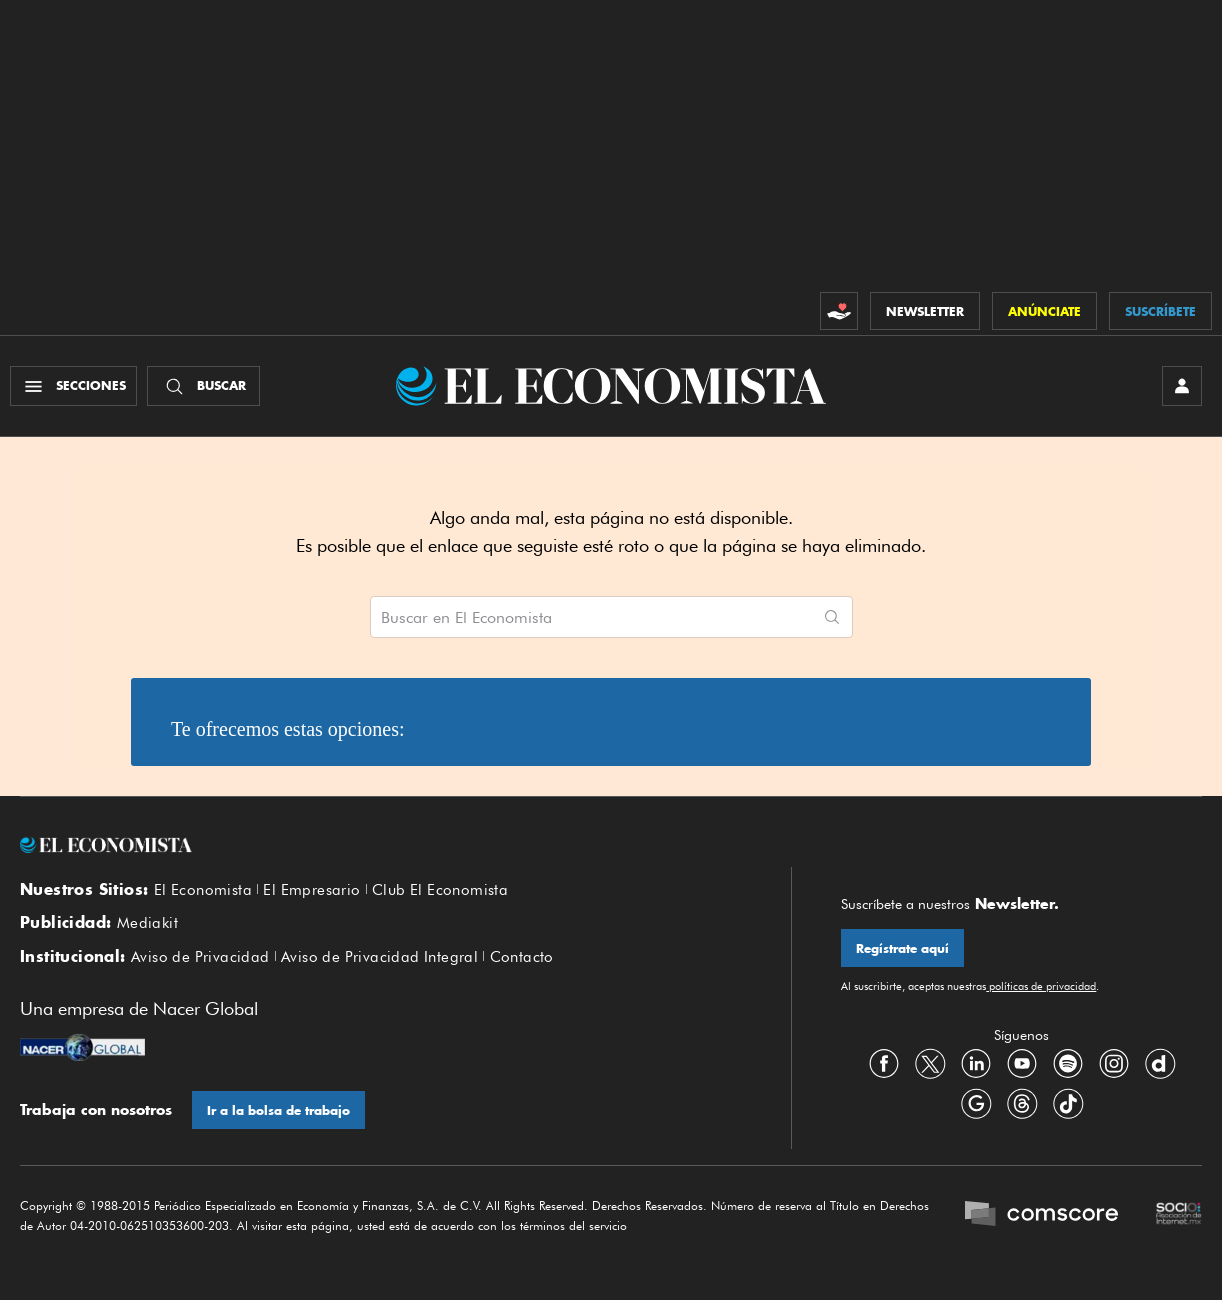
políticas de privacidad (1041, 986)
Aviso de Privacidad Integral (379, 957)
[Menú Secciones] (73, 386)
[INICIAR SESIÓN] (1182, 386)
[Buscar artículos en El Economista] (591, 617)
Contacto (522, 957)
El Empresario (311, 890)
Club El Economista (440, 890)
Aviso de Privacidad (200, 957)
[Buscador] (203, 386)
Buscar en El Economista (466, 618)
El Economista (203, 890)
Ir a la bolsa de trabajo (278, 1110)
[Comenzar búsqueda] (832, 617)
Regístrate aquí (902, 948)
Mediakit (147, 923)
